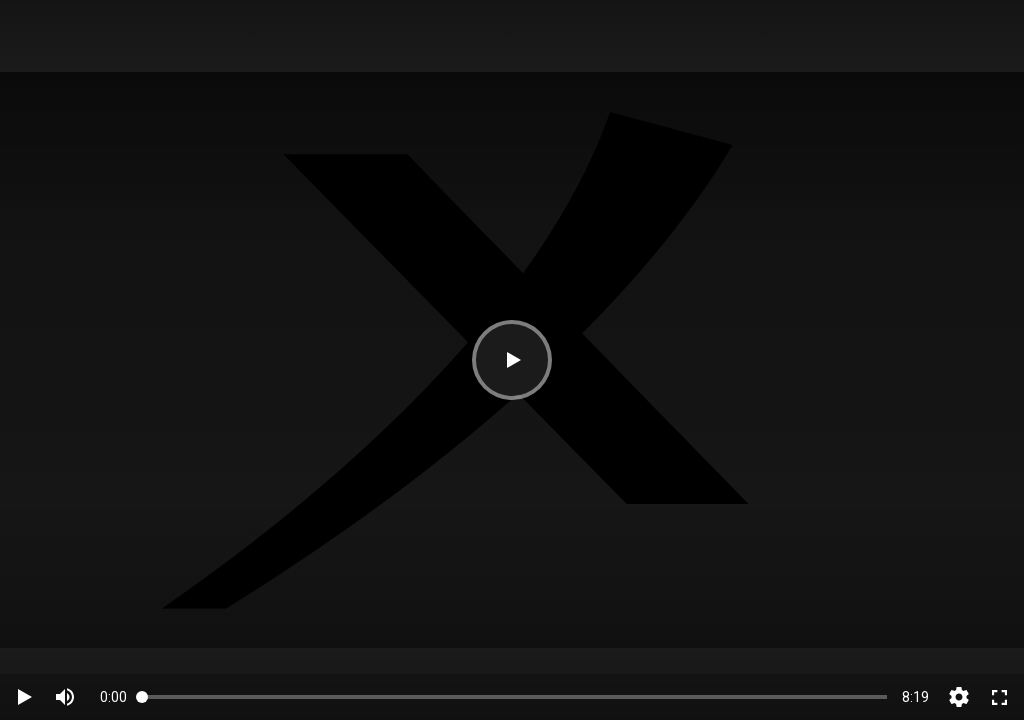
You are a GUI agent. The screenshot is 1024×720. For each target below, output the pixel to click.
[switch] (65, 697)
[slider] (514, 696)
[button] (512, 360)
